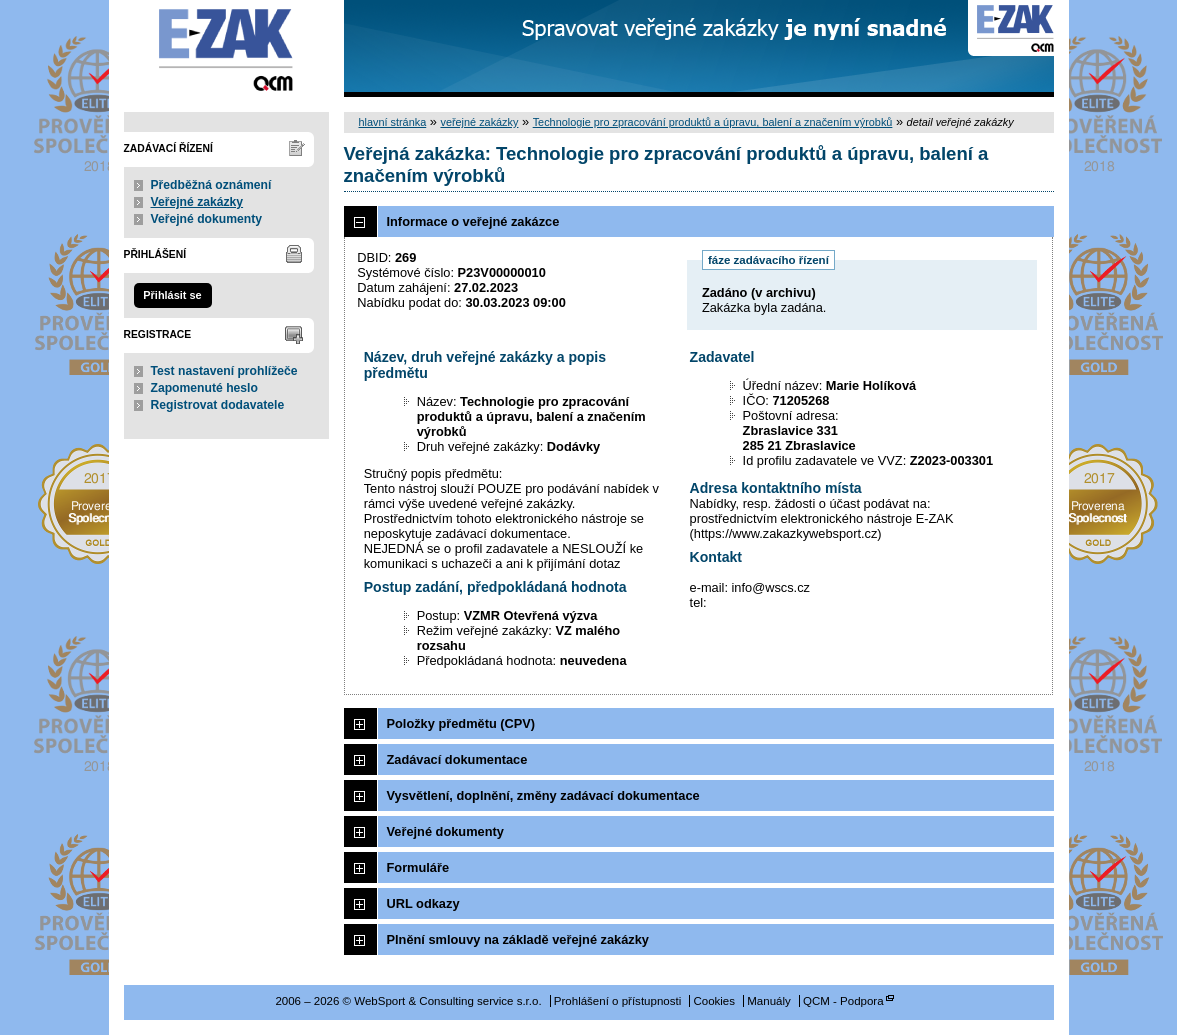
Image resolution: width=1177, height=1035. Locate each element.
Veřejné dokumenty (206, 219)
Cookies (714, 1001)
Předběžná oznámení (211, 185)
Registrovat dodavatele (218, 405)
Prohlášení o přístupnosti (617, 1001)
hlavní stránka (393, 122)
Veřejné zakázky (197, 202)
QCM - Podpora (843, 1001)
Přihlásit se (172, 295)
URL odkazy (423, 903)
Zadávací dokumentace (457, 759)
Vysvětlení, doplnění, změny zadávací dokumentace (543, 795)
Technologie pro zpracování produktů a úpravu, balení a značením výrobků (713, 122)
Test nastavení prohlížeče (224, 371)
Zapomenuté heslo (204, 388)
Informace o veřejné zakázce (473, 221)
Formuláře (418, 867)
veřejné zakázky (479, 122)
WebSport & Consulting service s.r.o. (226, 48)
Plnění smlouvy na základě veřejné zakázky (518, 939)
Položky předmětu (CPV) (461, 723)
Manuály (769, 1001)
